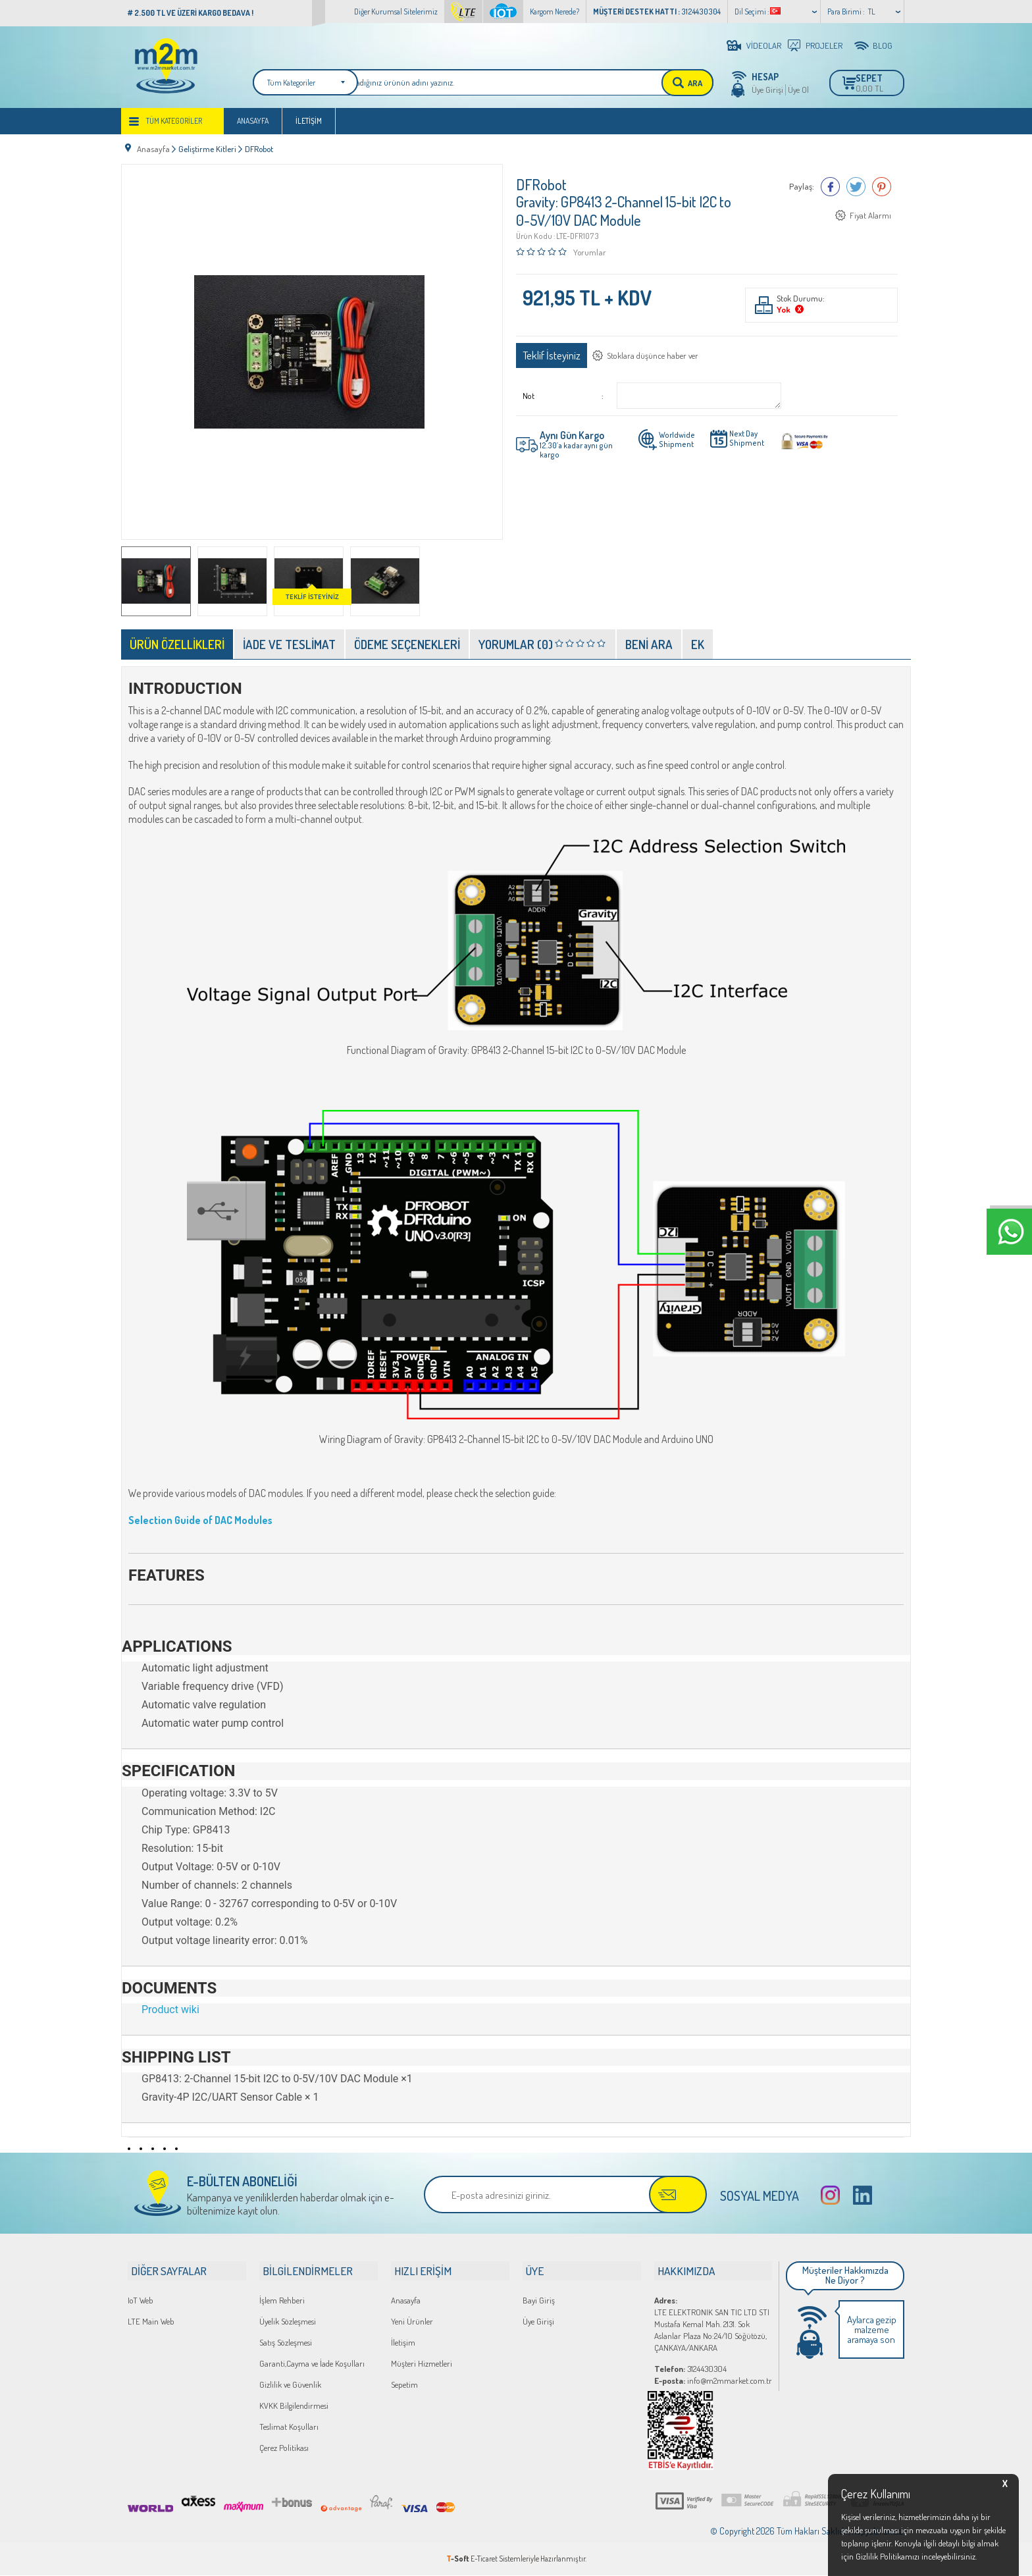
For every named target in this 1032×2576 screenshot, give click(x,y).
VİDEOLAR (763, 45)
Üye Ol (798, 89)
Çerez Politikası (284, 2448)
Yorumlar (589, 253)
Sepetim (404, 2385)
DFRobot (541, 186)
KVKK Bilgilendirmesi (293, 2406)
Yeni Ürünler (412, 2322)
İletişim (309, 126)
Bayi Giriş (539, 2301)
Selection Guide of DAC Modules (200, 1522)
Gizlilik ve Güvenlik (290, 2385)
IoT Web (140, 2301)
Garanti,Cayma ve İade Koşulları (312, 2364)
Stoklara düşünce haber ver (654, 357)
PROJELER (824, 45)
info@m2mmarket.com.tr (713, 2381)
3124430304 (690, 2369)
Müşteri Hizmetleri (421, 2364)
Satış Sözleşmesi (285, 2343)
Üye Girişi (767, 89)
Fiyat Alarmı (870, 217)
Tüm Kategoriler (174, 126)
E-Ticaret (484, 2559)
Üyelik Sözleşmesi (287, 2322)
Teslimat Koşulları (289, 2427)
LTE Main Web (151, 2322)
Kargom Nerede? (554, 11)
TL (871, 11)
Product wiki (170, 2011)
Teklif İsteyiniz (551, 356)
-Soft (458, 2559)
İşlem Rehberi (282, 2301)
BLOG (882, 45)
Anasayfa (253, 126)
